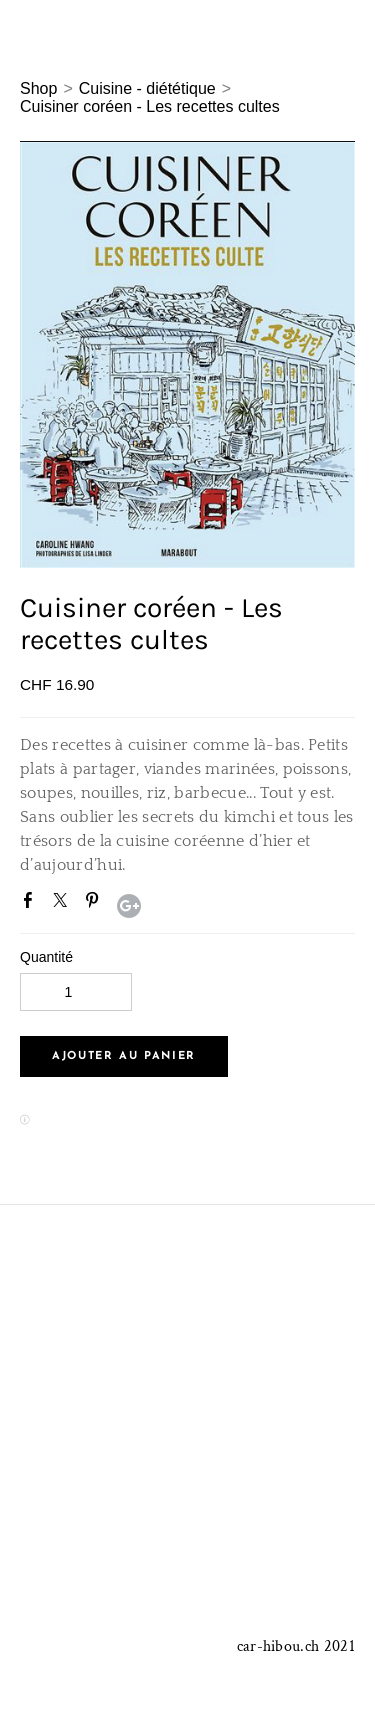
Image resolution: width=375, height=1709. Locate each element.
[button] (124, 1056)
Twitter (64, 904)
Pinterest (96, 904)
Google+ (129, 906)
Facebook (32, 904)
